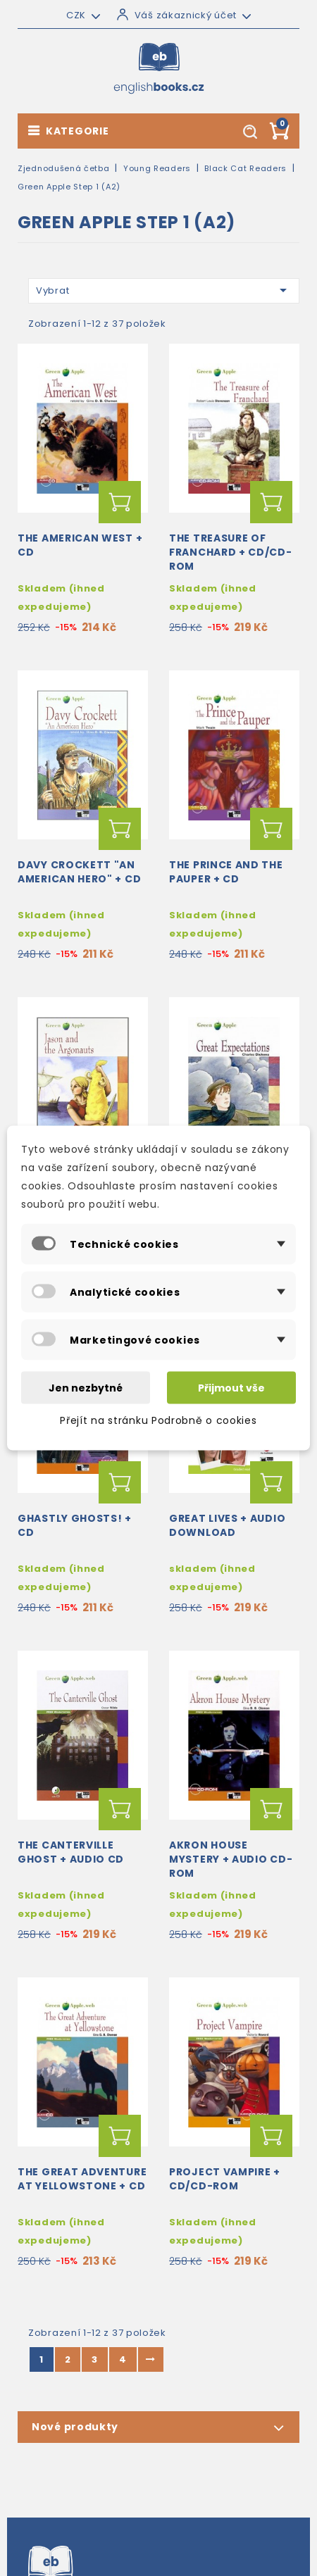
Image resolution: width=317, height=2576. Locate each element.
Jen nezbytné (86, 1388)
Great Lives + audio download (227, 1525)
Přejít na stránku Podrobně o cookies (158, 1420)
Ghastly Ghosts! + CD (75, 1525)
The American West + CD (80, 545)
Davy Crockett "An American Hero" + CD (79, 872)
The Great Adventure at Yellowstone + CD (82, 2179)
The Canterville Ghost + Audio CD (71, 1852)
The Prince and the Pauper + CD (226, 872)
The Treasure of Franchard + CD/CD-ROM (230, 552)
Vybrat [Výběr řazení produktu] (164, 290)
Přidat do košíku (120, 502)
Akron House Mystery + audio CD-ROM (230, 1859)
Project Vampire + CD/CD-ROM (224, 2179)
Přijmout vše (231, 1388)
